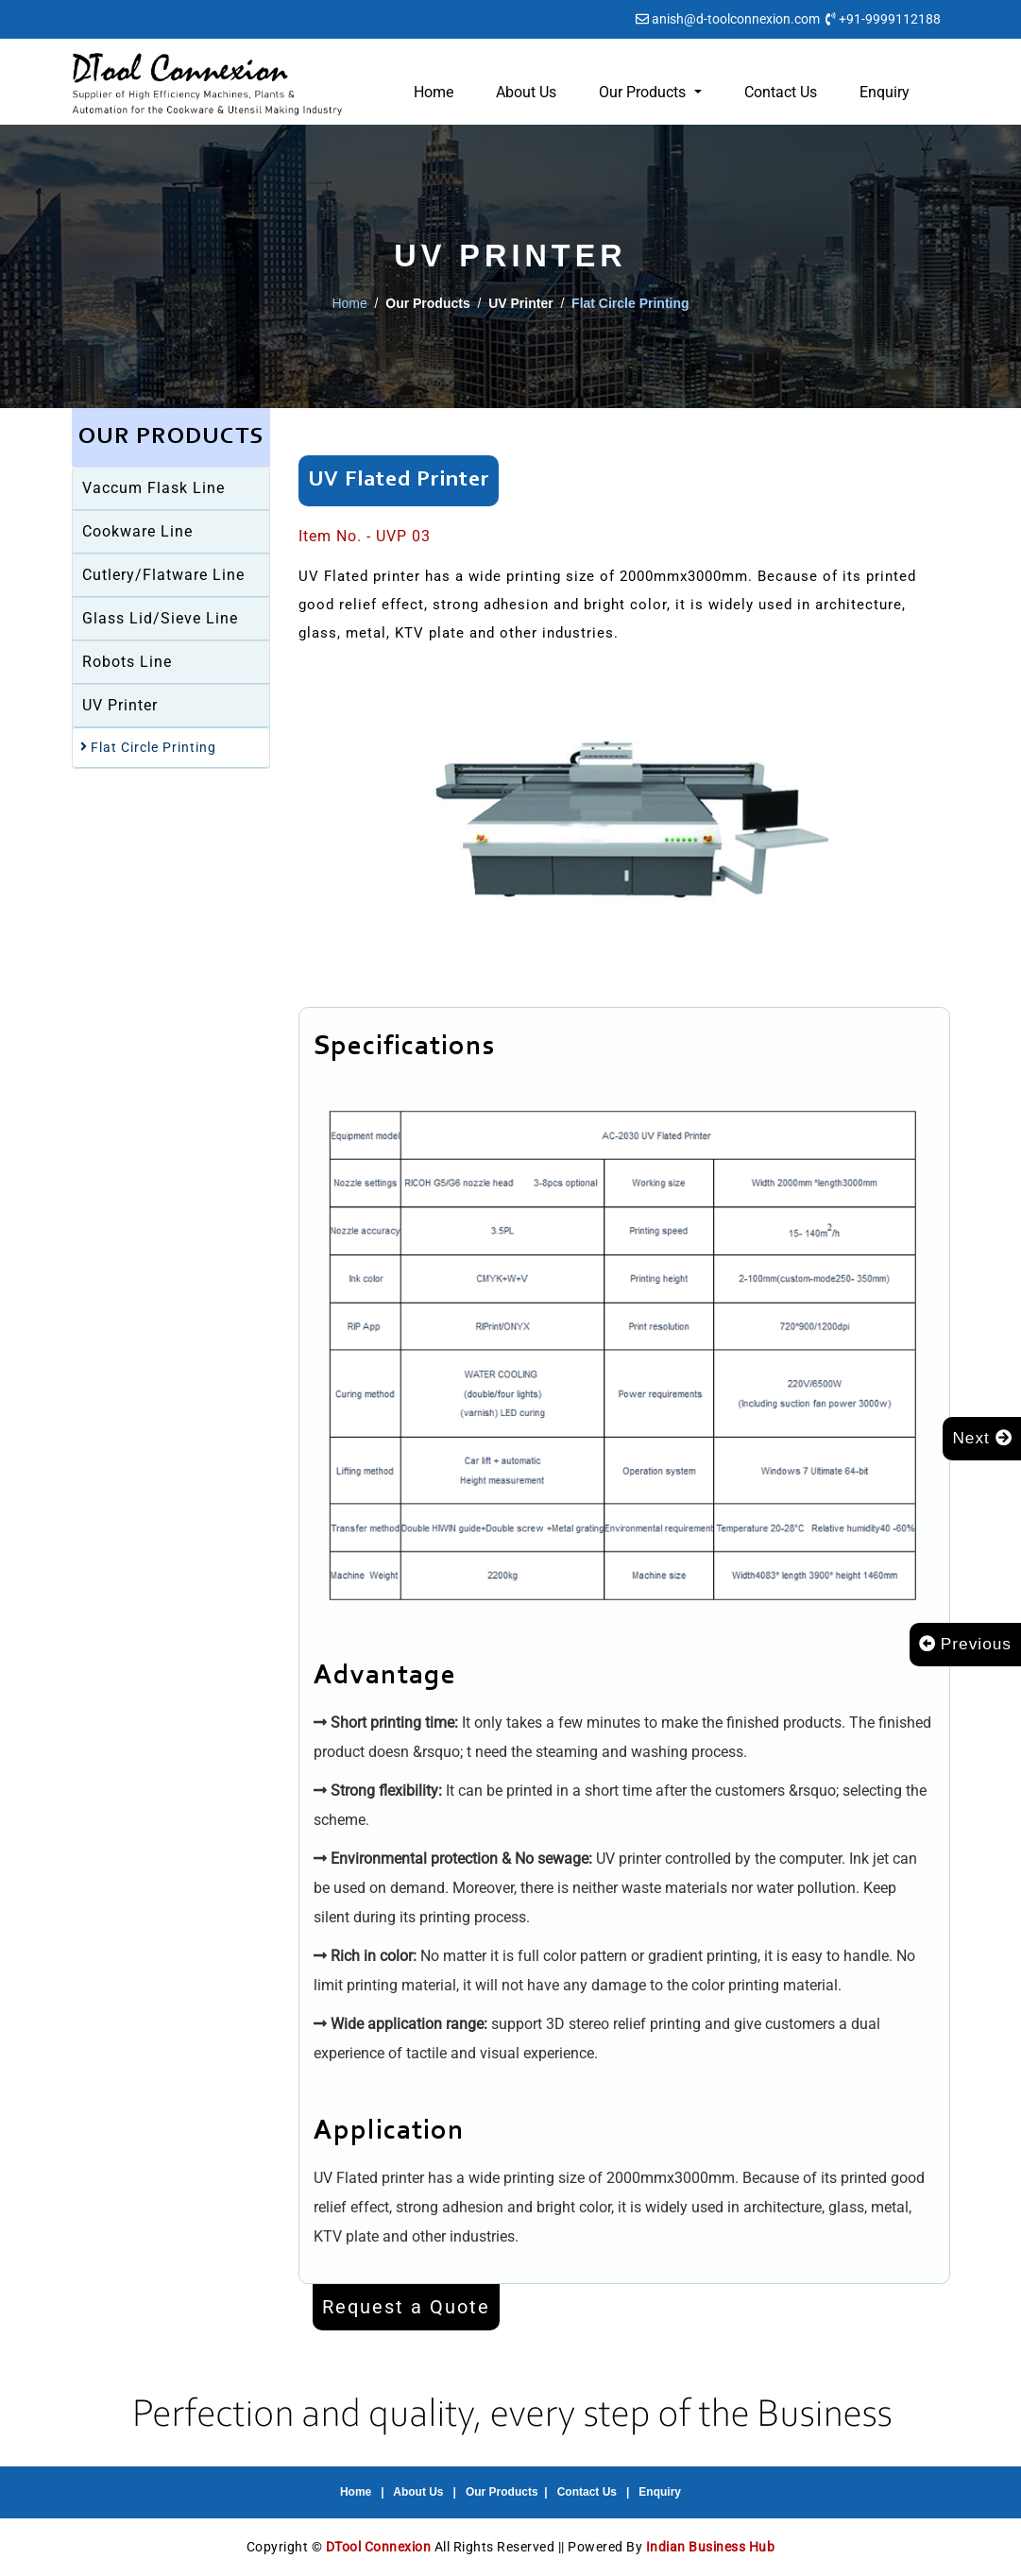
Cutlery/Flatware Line (163, 575)
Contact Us (780, 92)
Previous (963, 1644)
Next (981, 1438)
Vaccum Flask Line (153, 488)
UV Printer (120, 705)
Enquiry (884, 92)
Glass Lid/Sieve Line (160, 618)
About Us (526, 92)
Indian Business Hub (710, 2546)
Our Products (502, 2492)
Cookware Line (137, 531)
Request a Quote (406, 2306)
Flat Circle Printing (148, 747)
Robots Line (127, 662)
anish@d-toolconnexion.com (736, 18)
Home (433, 92)
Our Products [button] (644, 92)
